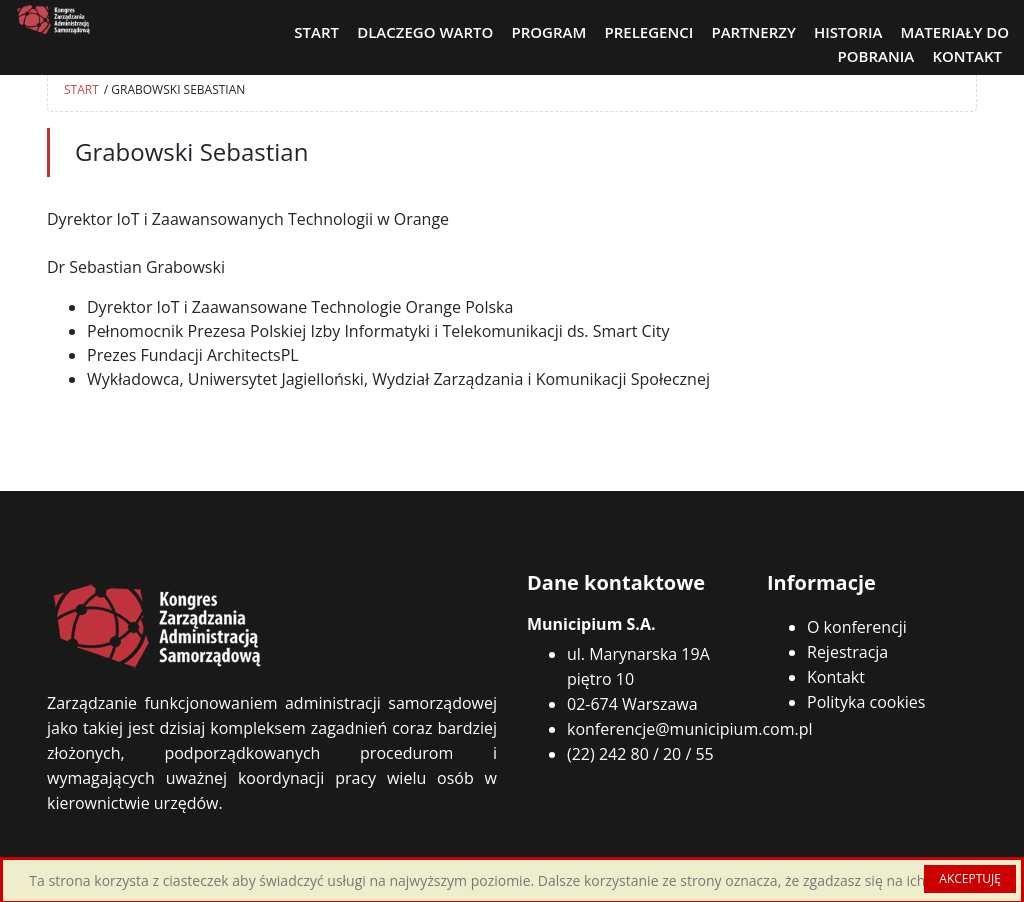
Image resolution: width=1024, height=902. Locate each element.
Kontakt (836, 677)
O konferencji (857, 627)
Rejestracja (847, 652)
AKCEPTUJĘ (970, 878)
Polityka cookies (866, 702)
